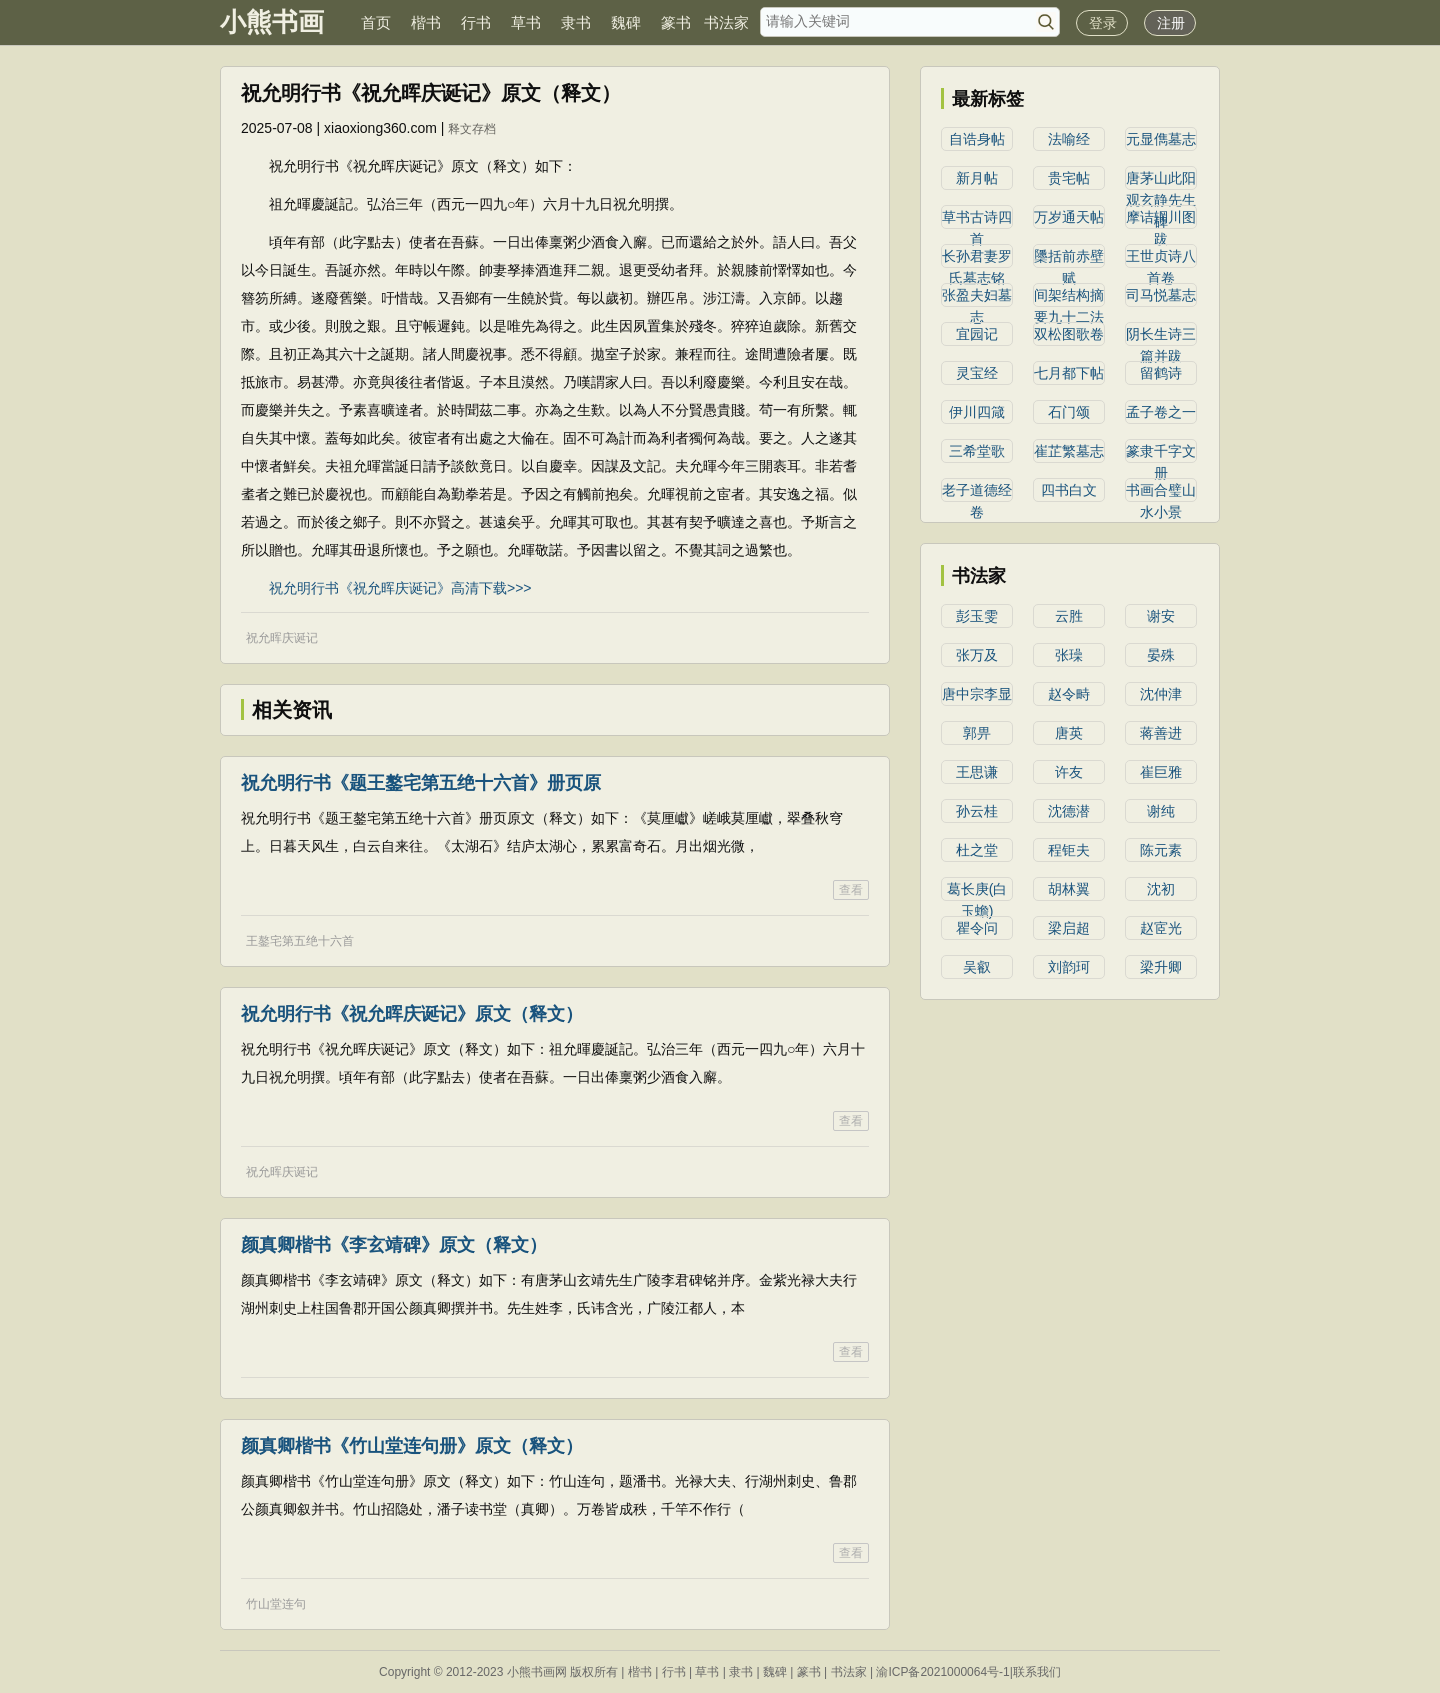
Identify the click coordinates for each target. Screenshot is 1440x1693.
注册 (1171, 23)
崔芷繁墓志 (1069, 451)
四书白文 (1069, 490)
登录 (1103, 23)
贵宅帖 (1069, 178)
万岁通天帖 (1069, 217)
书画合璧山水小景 (1161, 492)
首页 (376, 22)
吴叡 (977, 967)
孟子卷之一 (1161, 412)
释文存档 (472, 129)
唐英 (1069, 733)
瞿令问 (977, 928)
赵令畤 (1069, 694)
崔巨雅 (1161, 772)
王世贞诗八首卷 (1161, 258)
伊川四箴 (977, 412)
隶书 (576, 22)
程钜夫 (1069, 850)
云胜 (1069, 616)
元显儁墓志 (1161, 139)
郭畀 (977, 733)
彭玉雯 (977, 616)
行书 (476, 22)
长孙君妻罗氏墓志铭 (977, 258)
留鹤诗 (1161, 373)
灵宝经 (977, 373)
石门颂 (1069, 412)
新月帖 (977, 178)
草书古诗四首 (977, 219)
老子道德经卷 (977, 492)
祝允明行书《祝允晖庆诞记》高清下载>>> (400, 588)
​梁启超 (1069, 928)
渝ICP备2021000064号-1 (942, 1672)
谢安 (1161, 616)
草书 (526, 22)
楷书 (426, 22)
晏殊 (1161, 655)
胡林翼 (1069, 889)
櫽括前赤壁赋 (1069, 258)
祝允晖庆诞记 (282, 638)
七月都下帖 (1069, 373)
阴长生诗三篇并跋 (1161, 336)
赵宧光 (1161, 928)
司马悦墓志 (1161, 295)
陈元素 (1161, 850)
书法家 (726, 22)
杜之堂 (977, 850)
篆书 (676, 22)
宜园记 (977, 334)
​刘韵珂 (1069, 967)
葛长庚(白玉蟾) (977, 891)
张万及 (977, 655)
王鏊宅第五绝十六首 (300, 941)
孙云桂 (977, 811)
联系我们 (1037, 1672)
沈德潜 (1069, 811)
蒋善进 (1161, 733)
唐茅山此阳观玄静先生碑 (1161, 180)
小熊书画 (272, 22)
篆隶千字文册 (1161, 453)
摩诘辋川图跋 (1161, 219)
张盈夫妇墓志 (977, 297)
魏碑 (626, 22)
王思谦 (977, 772)
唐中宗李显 (977, 694)
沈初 (1161, 889)
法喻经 (1069, 139)
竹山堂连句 (276, 1604)
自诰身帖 (977, 139)
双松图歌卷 (1069, 334)
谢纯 (1161, 811)
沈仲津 (1161, 694)
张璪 (1069, 655)
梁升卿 (1161, 967)
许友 (1069, 772)
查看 (851, 890)
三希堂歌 (977, 451)
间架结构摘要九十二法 (1069, 297)
